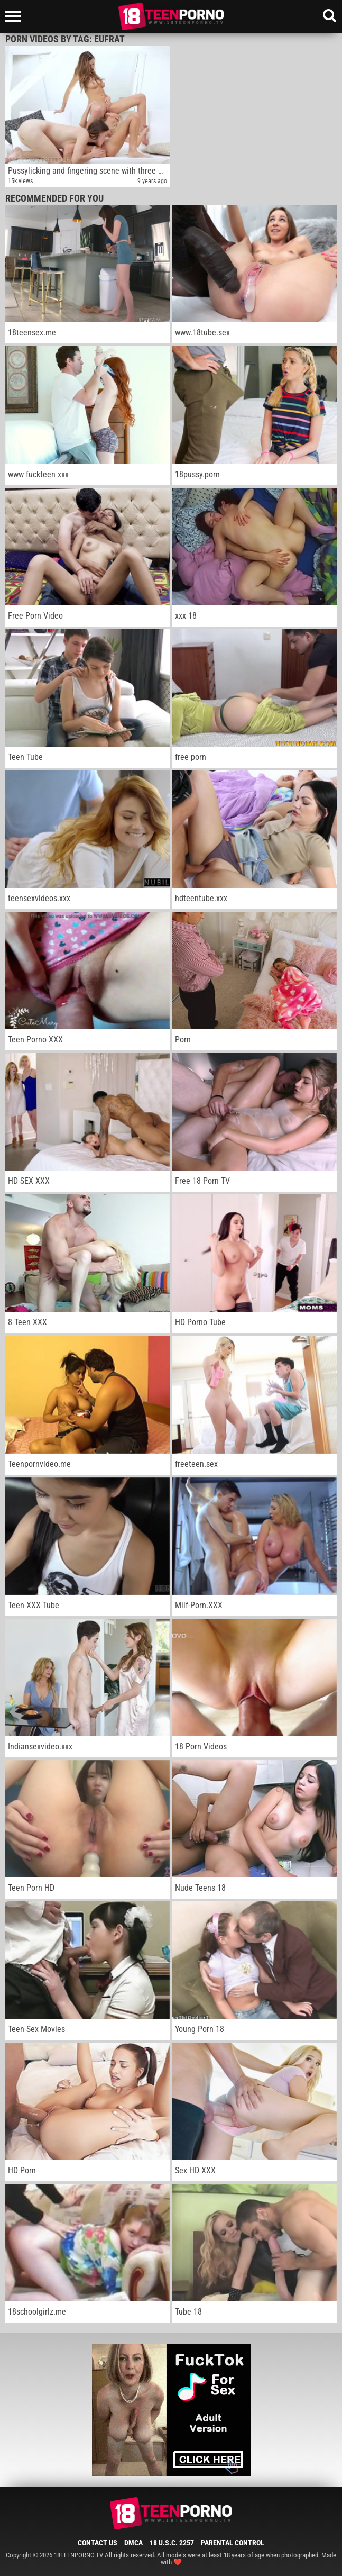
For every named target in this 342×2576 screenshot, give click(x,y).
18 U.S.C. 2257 (172, 2542)
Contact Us (97, 2542)
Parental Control (232, 2542)
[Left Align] (15, 16)
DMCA (133, 2542)
